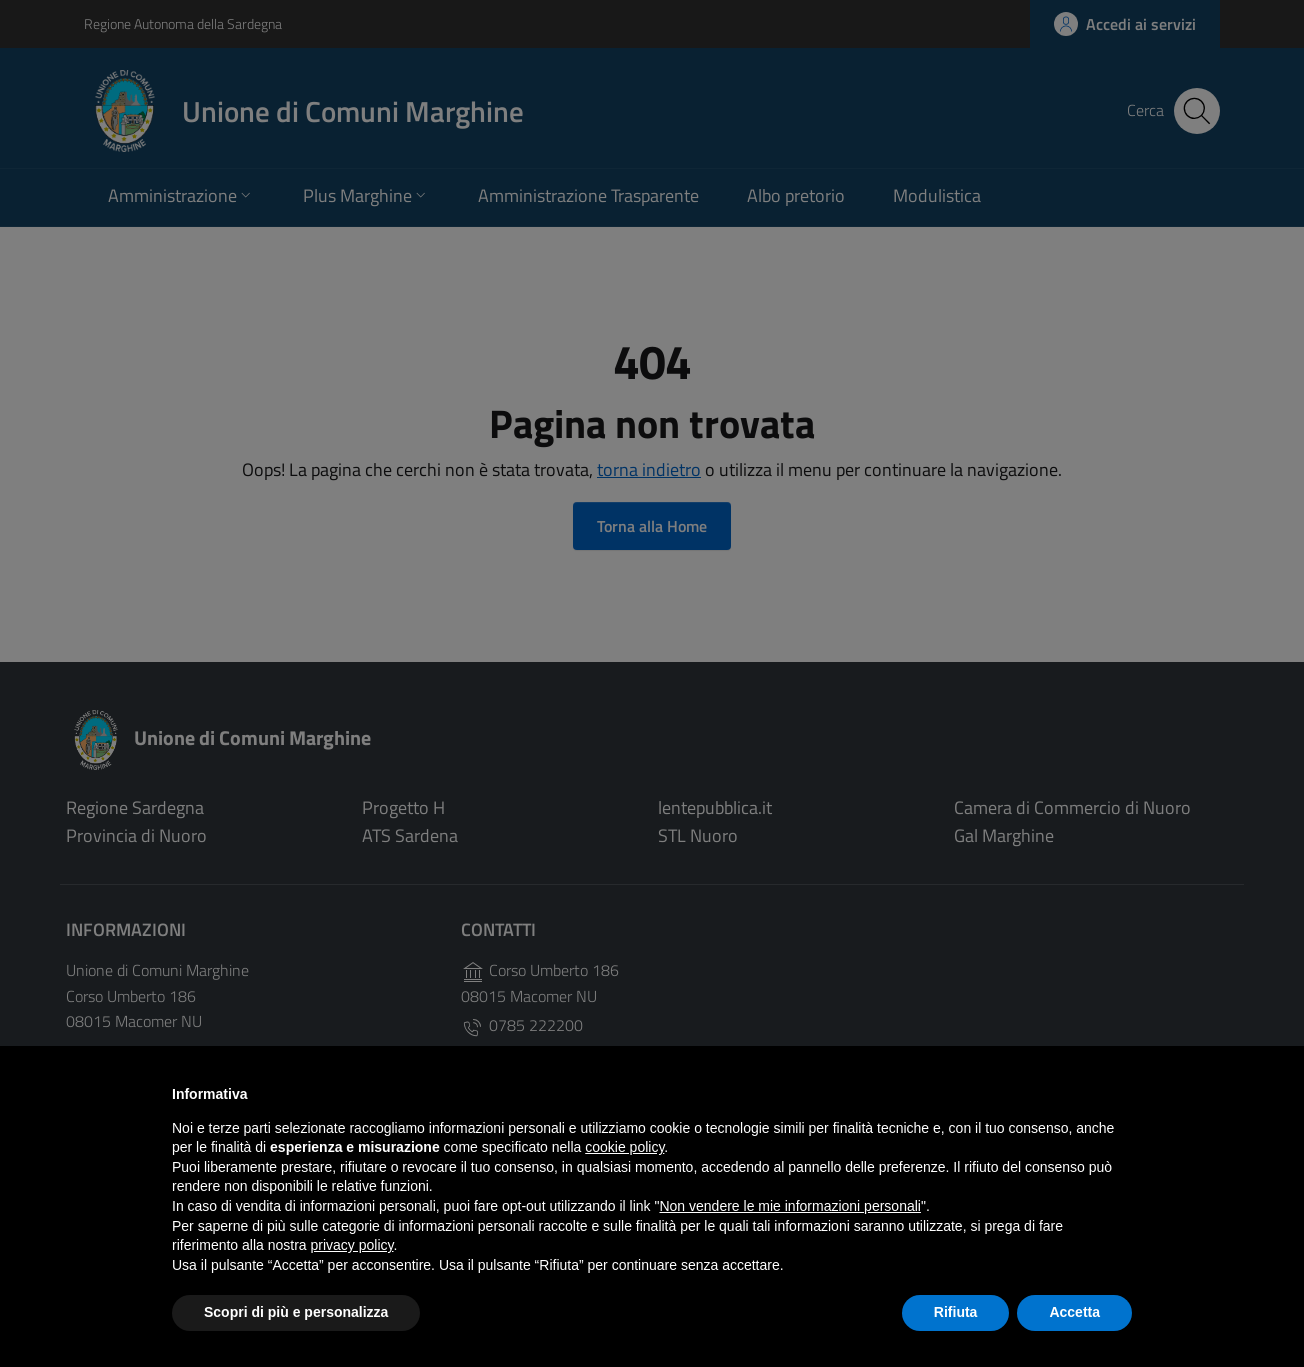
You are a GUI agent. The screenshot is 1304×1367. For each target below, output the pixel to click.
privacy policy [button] (352, 1245)
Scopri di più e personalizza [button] (296, 1312)
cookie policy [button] (624, 1147)
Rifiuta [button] (956, 1312)
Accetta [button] (1074, 1312)
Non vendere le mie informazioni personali (789, 1206)
